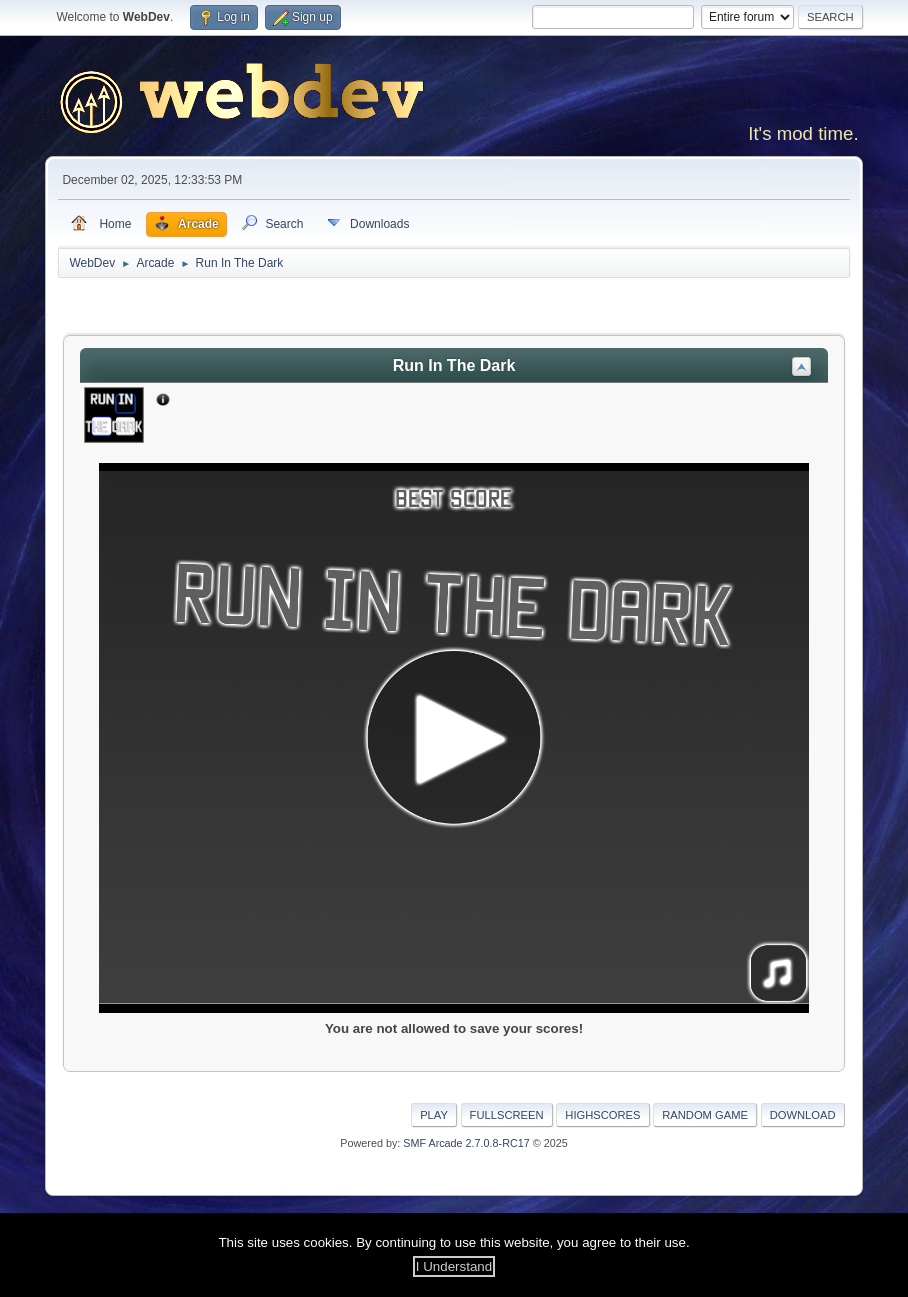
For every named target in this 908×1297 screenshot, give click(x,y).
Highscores (602, 1115)
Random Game (705, 1115)
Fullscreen (507, 1115)
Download (803, 1115)
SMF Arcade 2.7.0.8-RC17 (466, 1143)
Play (434, 1115)
